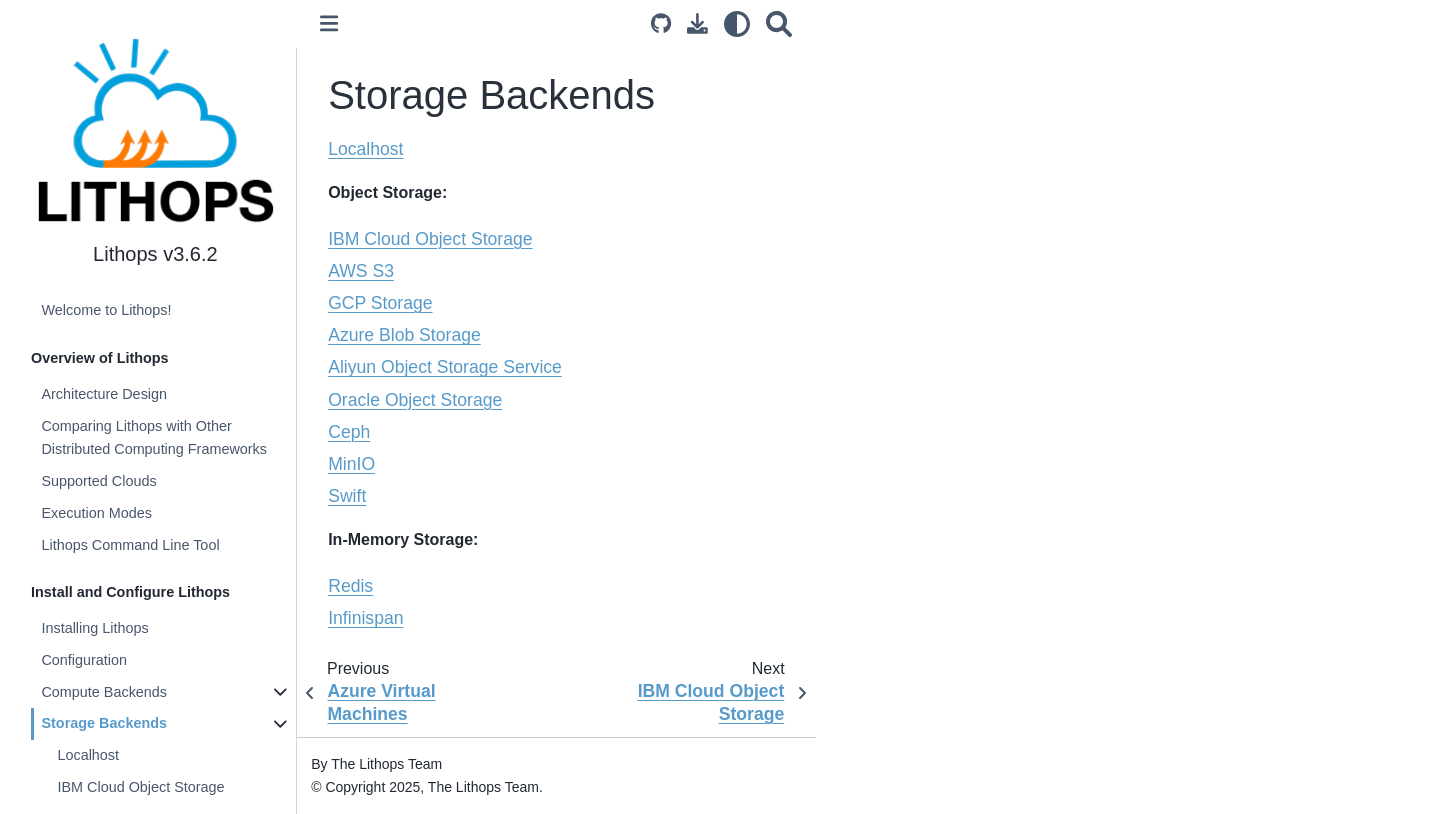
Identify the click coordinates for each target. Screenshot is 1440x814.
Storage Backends (105, 723)
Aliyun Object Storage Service (447, 367)
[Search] (780, 23)
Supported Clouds (99, 481)
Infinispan (367, 618)
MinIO (353, 464)
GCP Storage (382, 303)
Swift (349, 496)
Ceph (351, 432)
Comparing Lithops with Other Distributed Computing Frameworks (155, 438)
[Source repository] (662, 23)
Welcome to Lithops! (107, 310)
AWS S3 (363, 271)
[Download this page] (698, 23)
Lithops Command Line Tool (131, 545)
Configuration (85, 660)
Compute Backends (105, 692)
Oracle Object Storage (417, 400)
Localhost (89, 755)
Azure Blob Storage (406, 335)
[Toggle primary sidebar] (331, 23)
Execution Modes (97, 513)
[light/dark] (738, 23)
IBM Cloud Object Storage (141, 787)
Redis (352, 586)
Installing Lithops (95, 628)
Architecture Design (105, 394)
